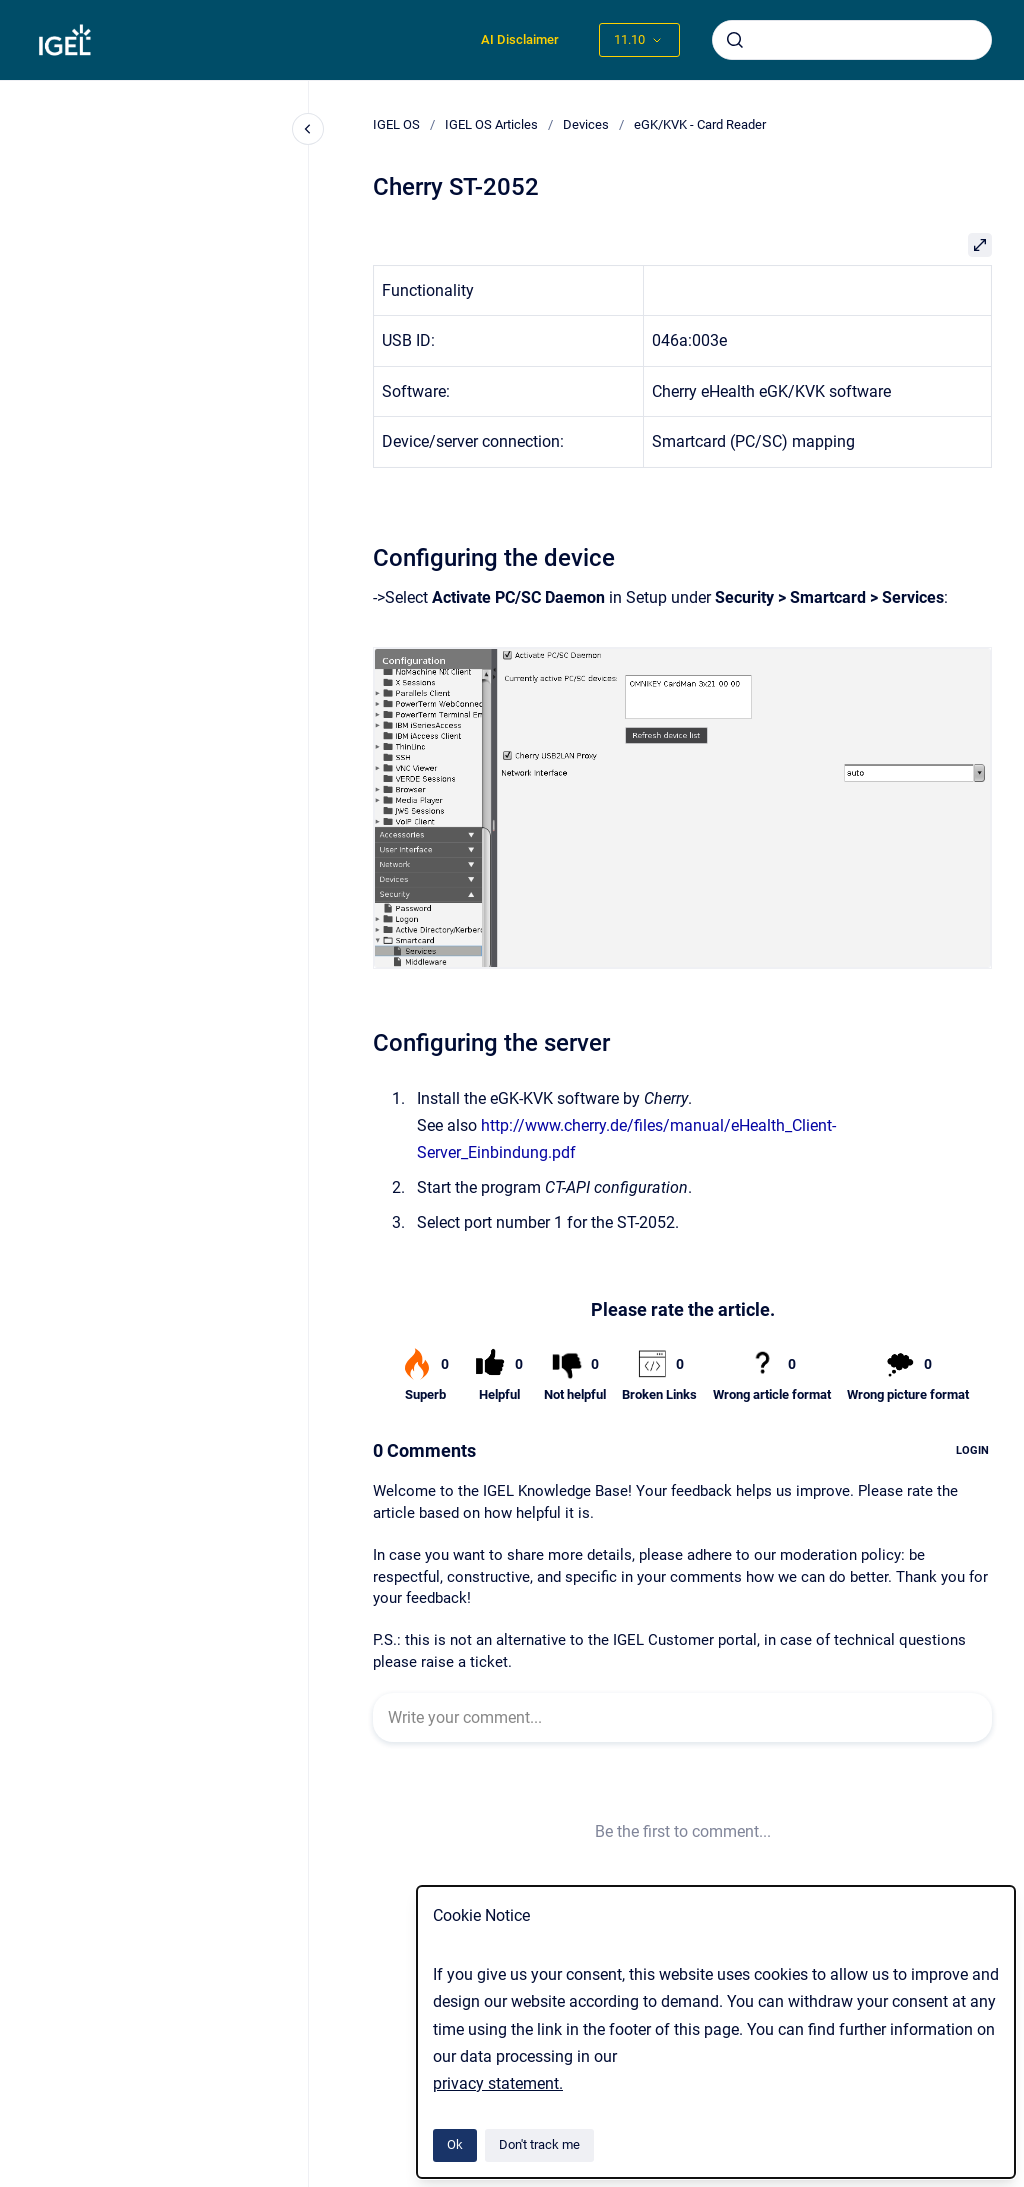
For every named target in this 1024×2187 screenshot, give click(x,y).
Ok (455, 2144)
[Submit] (735, 40)
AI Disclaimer (520, 39)
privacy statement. (498, 2083)
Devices (586, 124)
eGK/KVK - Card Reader (700, 124)
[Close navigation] (308, 129)
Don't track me (539, 2144)
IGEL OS (396, 124)
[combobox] (852, 40)
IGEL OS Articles (491, 124)
